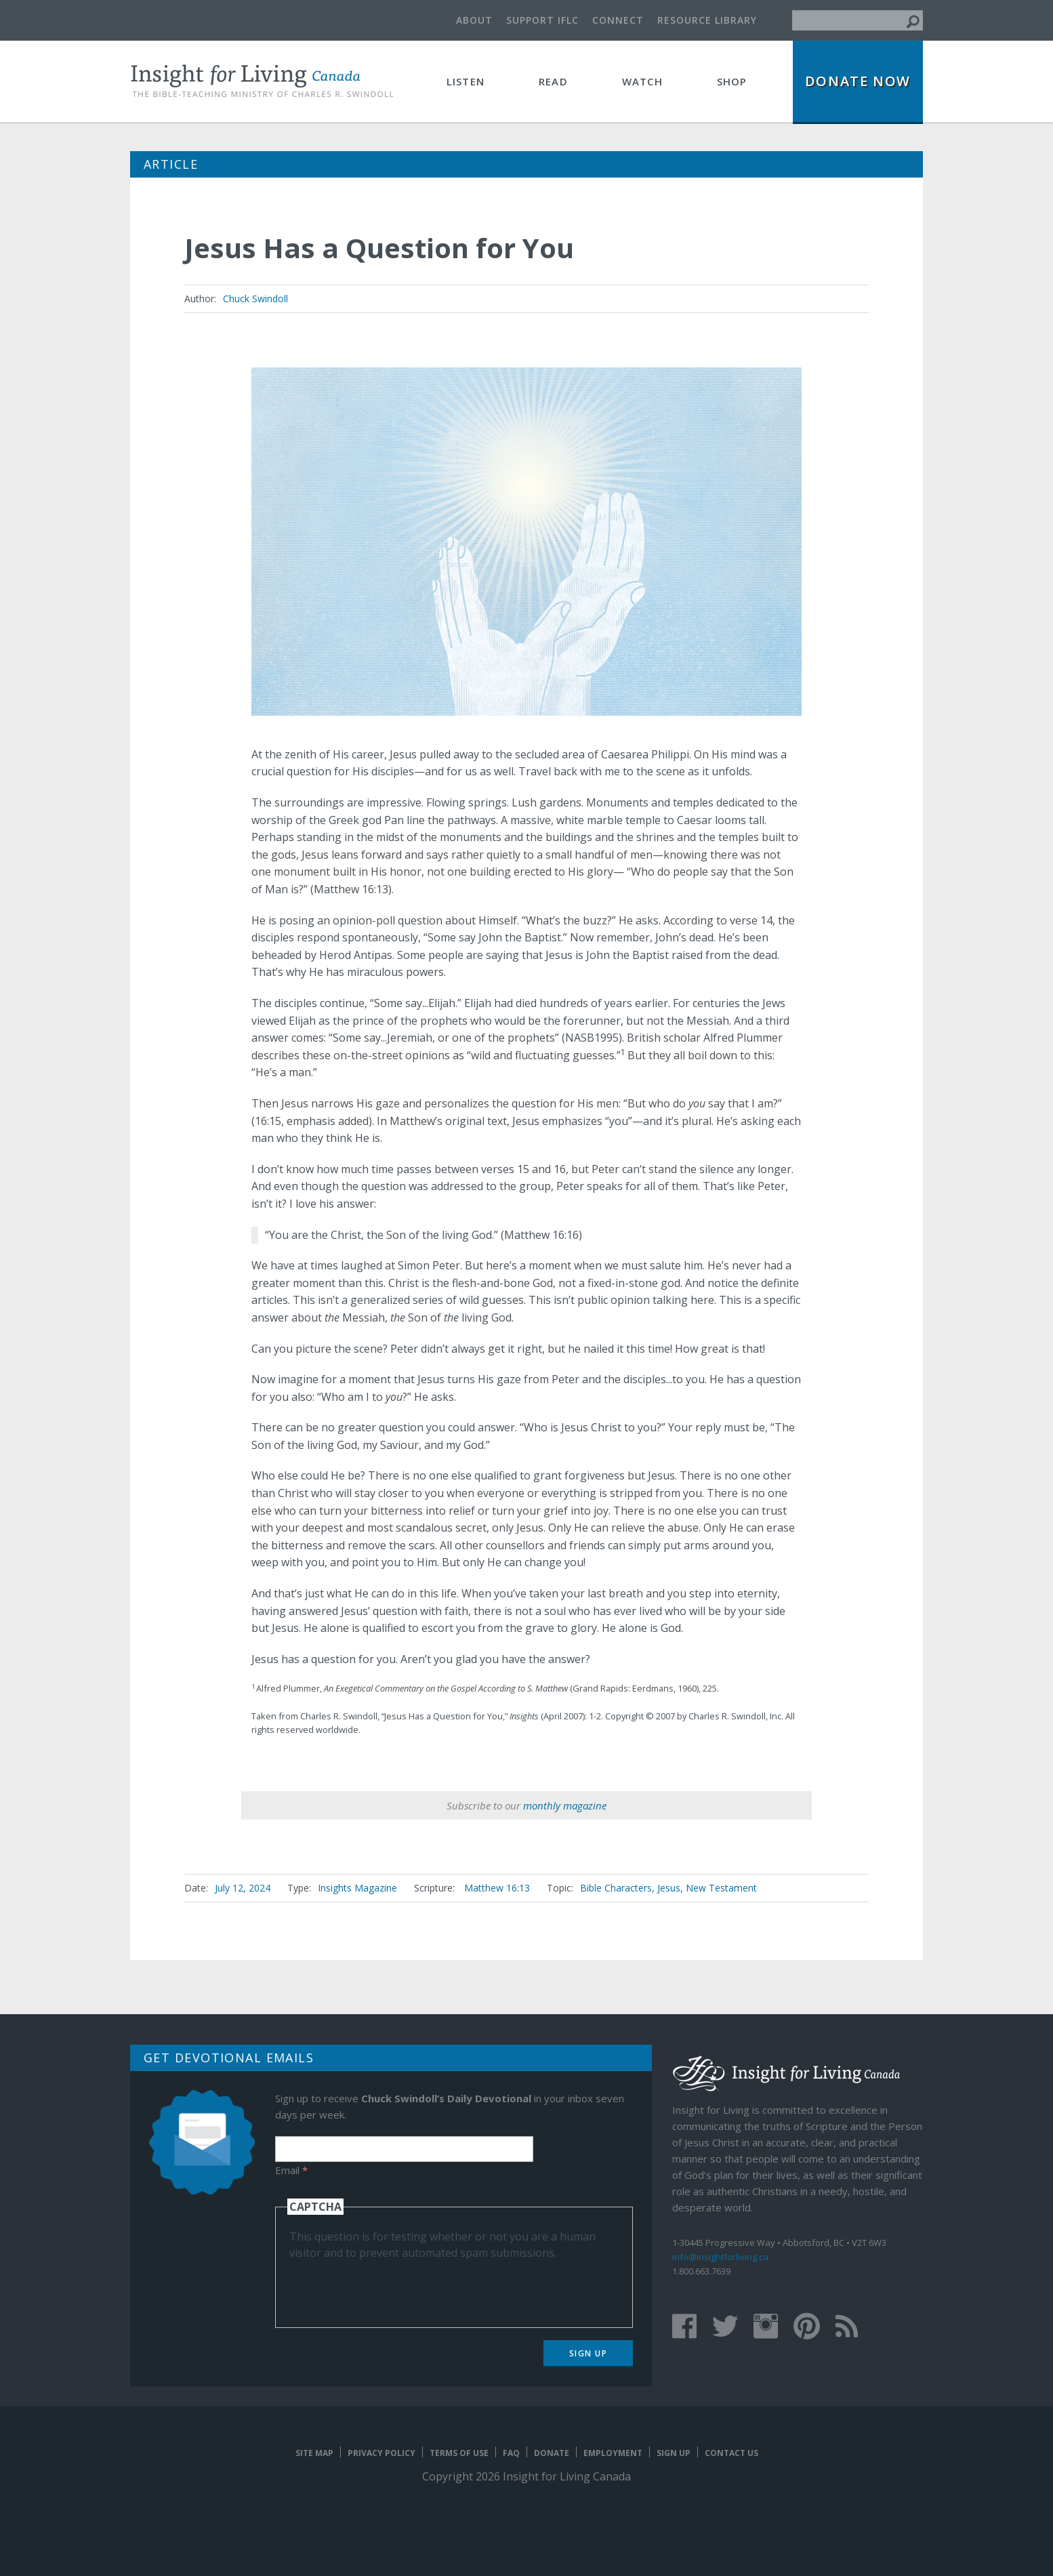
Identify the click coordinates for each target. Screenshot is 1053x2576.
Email (291, 2170)
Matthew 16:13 (497, 1887)
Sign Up (588, 2353)
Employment (612, 2453)
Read (553, 81)
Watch (642, 81)
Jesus (668, 1887)
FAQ (511, 2453)
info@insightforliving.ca (720, 2257)
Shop (732, 81)
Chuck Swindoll (255, 298)
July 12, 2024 (242, 1887)
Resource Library (707, 20)
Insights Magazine (357, 1887)
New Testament (721, 1887)
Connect (618, 20)
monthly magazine (564, 1805)
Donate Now (858, 81)
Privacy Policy (381, 2453)
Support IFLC (542, 20)
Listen (465, 81)
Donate (551, 2453)
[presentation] (392, 2287)
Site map (314, 2453)
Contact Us (731, 2453)
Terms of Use (459, 2453)
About (474, 20)
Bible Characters (616, 1887)
